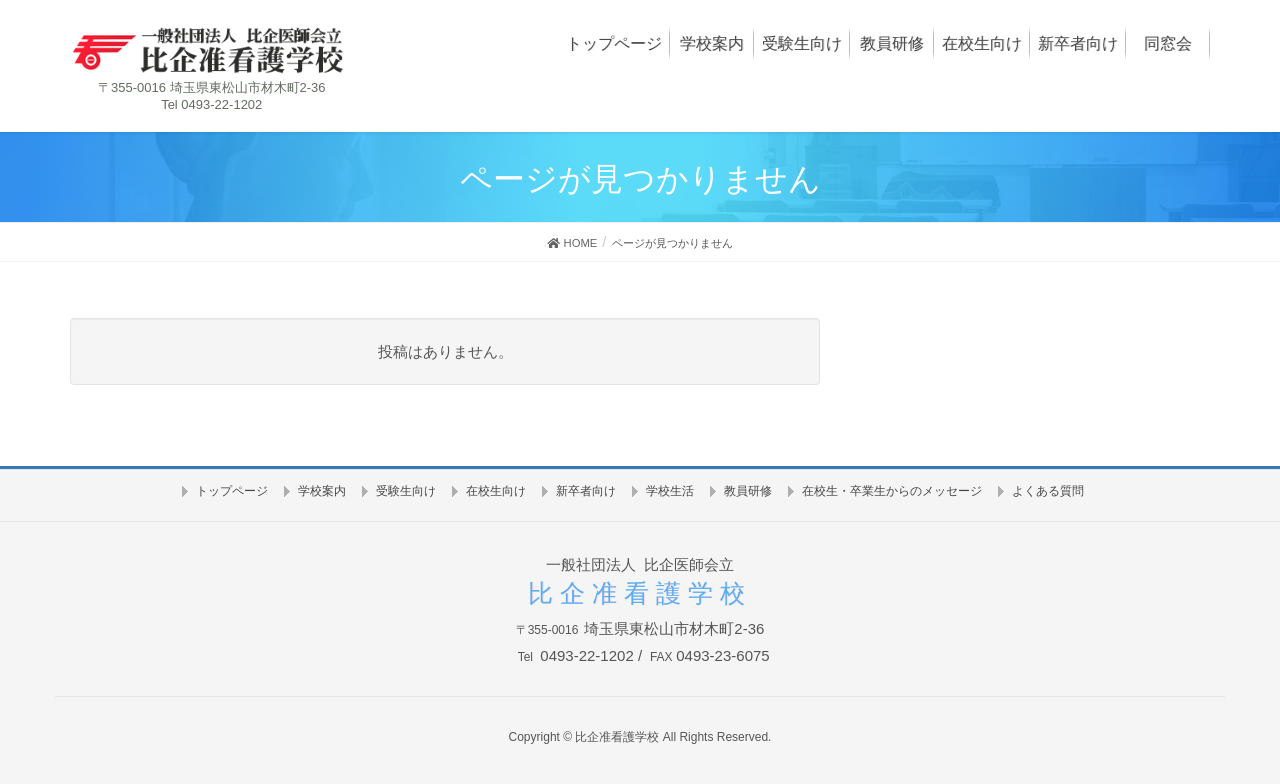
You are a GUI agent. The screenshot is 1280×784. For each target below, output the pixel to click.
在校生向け (496, 491)
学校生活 (670, 491)
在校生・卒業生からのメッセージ (892, 491)
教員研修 (748, 491)
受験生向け (406, 491)
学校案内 (322, 491)
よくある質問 (1048, 491)
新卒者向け (586, 491)
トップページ (232, 491)
